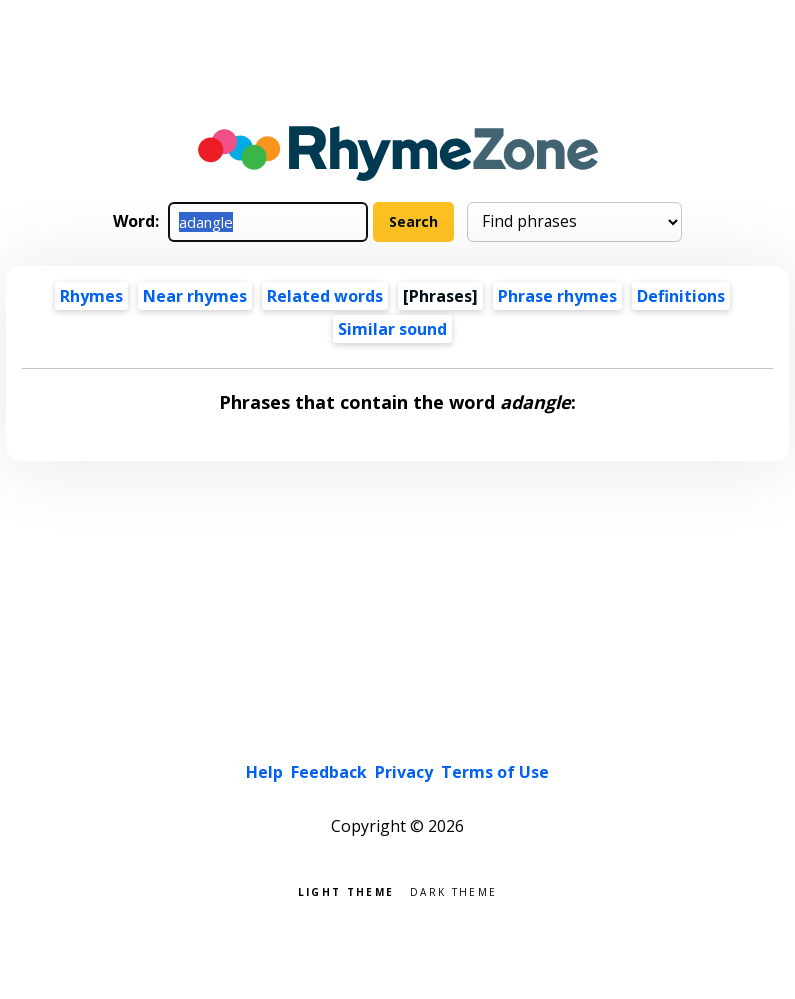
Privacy (404, 772)
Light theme (346, 890)
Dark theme (453, 890)
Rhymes (91, 296)
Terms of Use (495, 772)
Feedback (329, 772)
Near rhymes (195, 296)
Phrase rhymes (557, 296)
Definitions (681, 296)
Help (264, 772)
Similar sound (392, 329)
